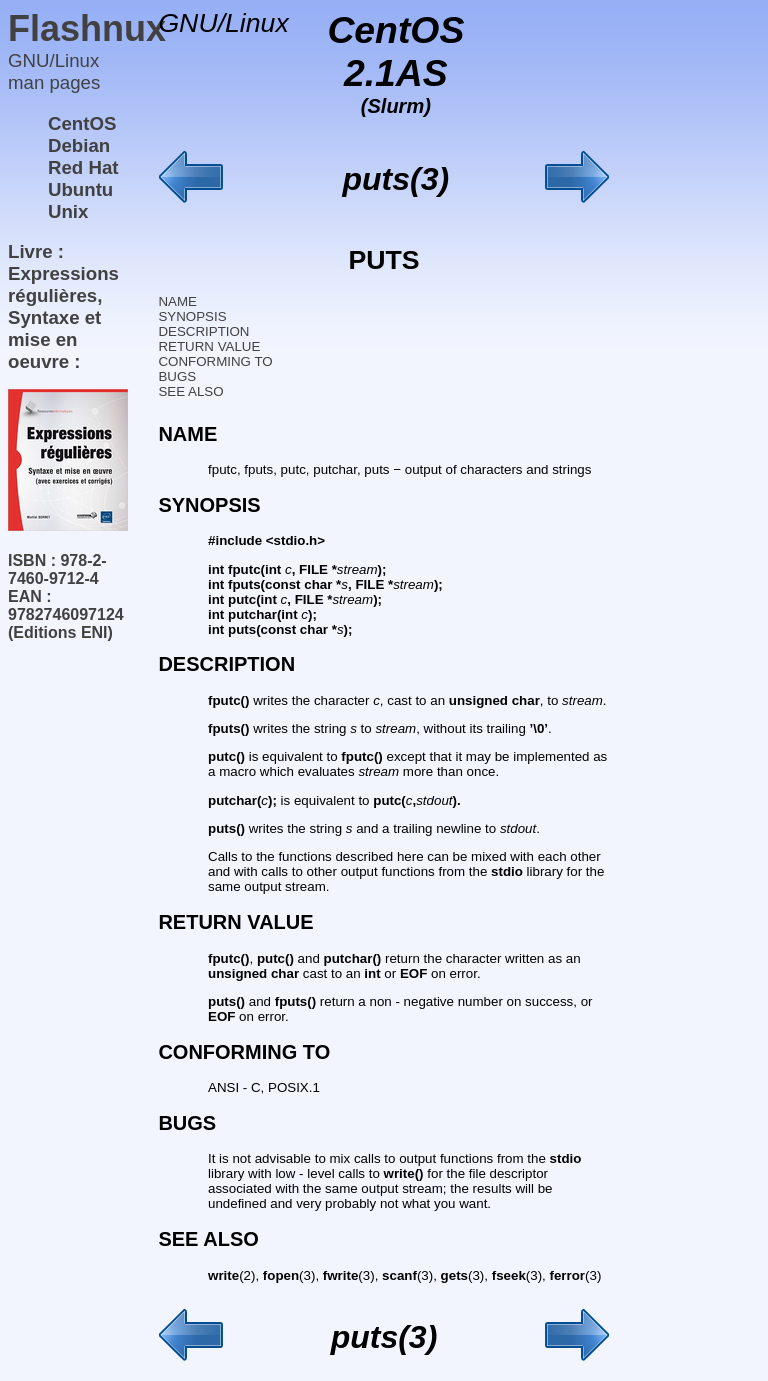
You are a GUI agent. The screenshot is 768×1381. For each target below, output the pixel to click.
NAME (177, 301)
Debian (79, 145)
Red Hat (83, 167)
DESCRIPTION (203, 331)
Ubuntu (80, 189)
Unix (68, 211)
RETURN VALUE (209, 346)
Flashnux (87, 28)
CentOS (82, 123)
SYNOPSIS (192, 316)
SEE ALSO (190, 391)
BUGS (177, 376)
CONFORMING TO (215, 361)
